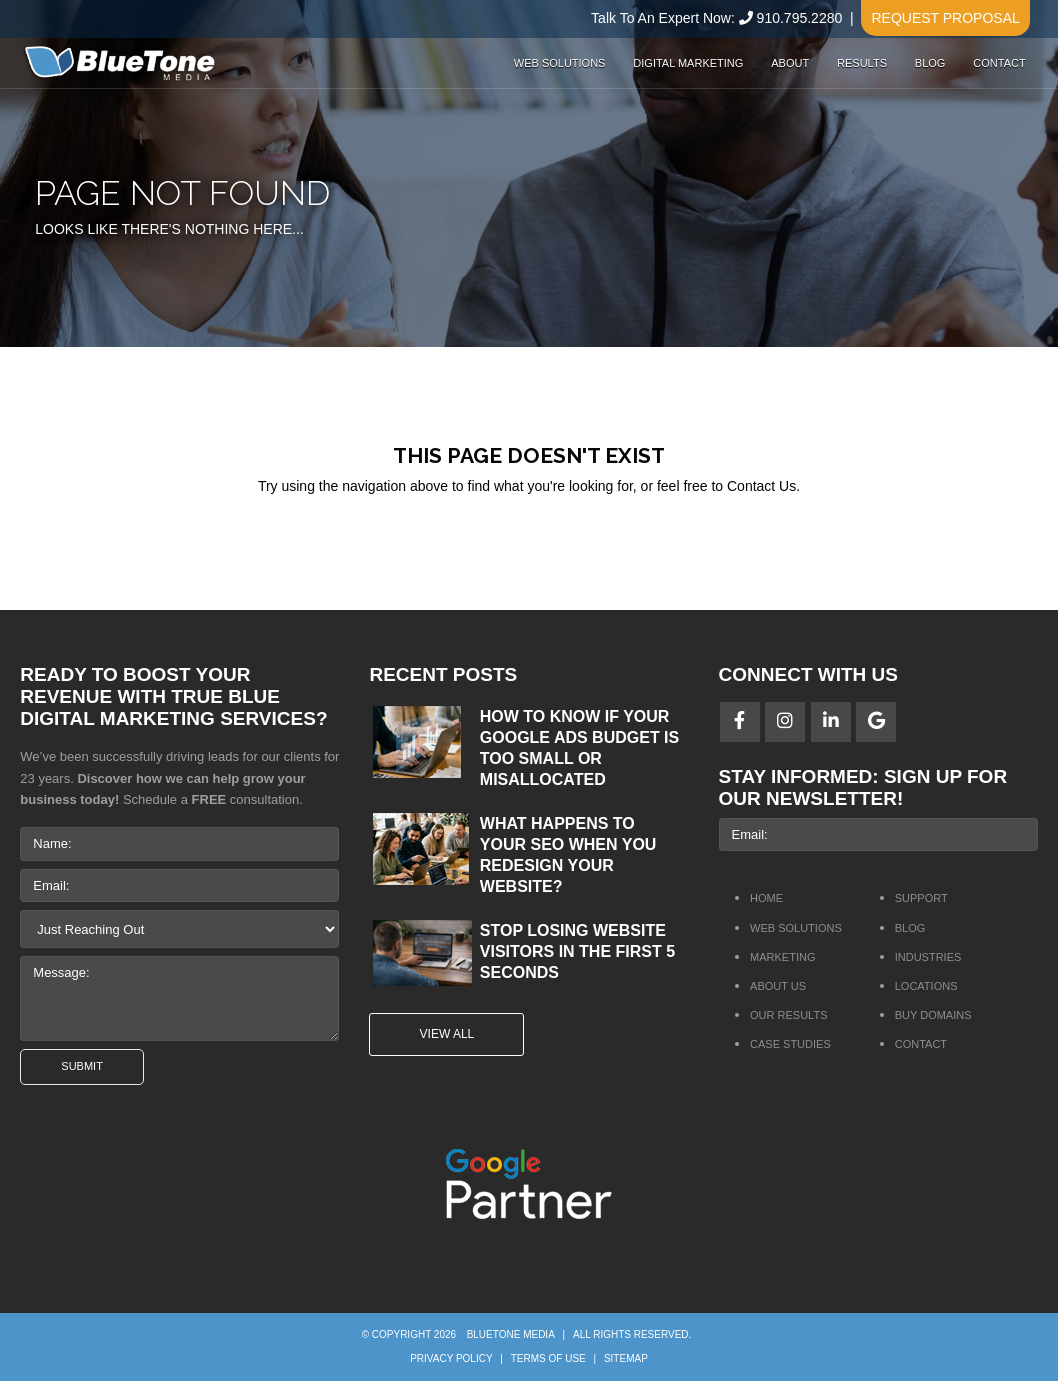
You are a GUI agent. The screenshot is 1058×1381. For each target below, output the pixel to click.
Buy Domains (933, 1015)
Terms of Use (548, 1358)
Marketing (782, 957)
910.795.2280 (800, 18)
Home (766, 898)
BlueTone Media (511, 1334)
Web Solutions (560, 63)
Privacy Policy (451, 1358)
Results (862, 63)
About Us (778, 986)
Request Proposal (945, 18)
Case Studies (790, 1044)
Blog (930, 63)
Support (921, 898)
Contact (999, 63)
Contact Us (761, 486)
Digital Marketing (688, 63)
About (790, 63)
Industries (928, 957)
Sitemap (626, 1358)
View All (447, 1034)
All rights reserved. (632, 1334)
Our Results (788, 1015)
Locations (926, 986)
